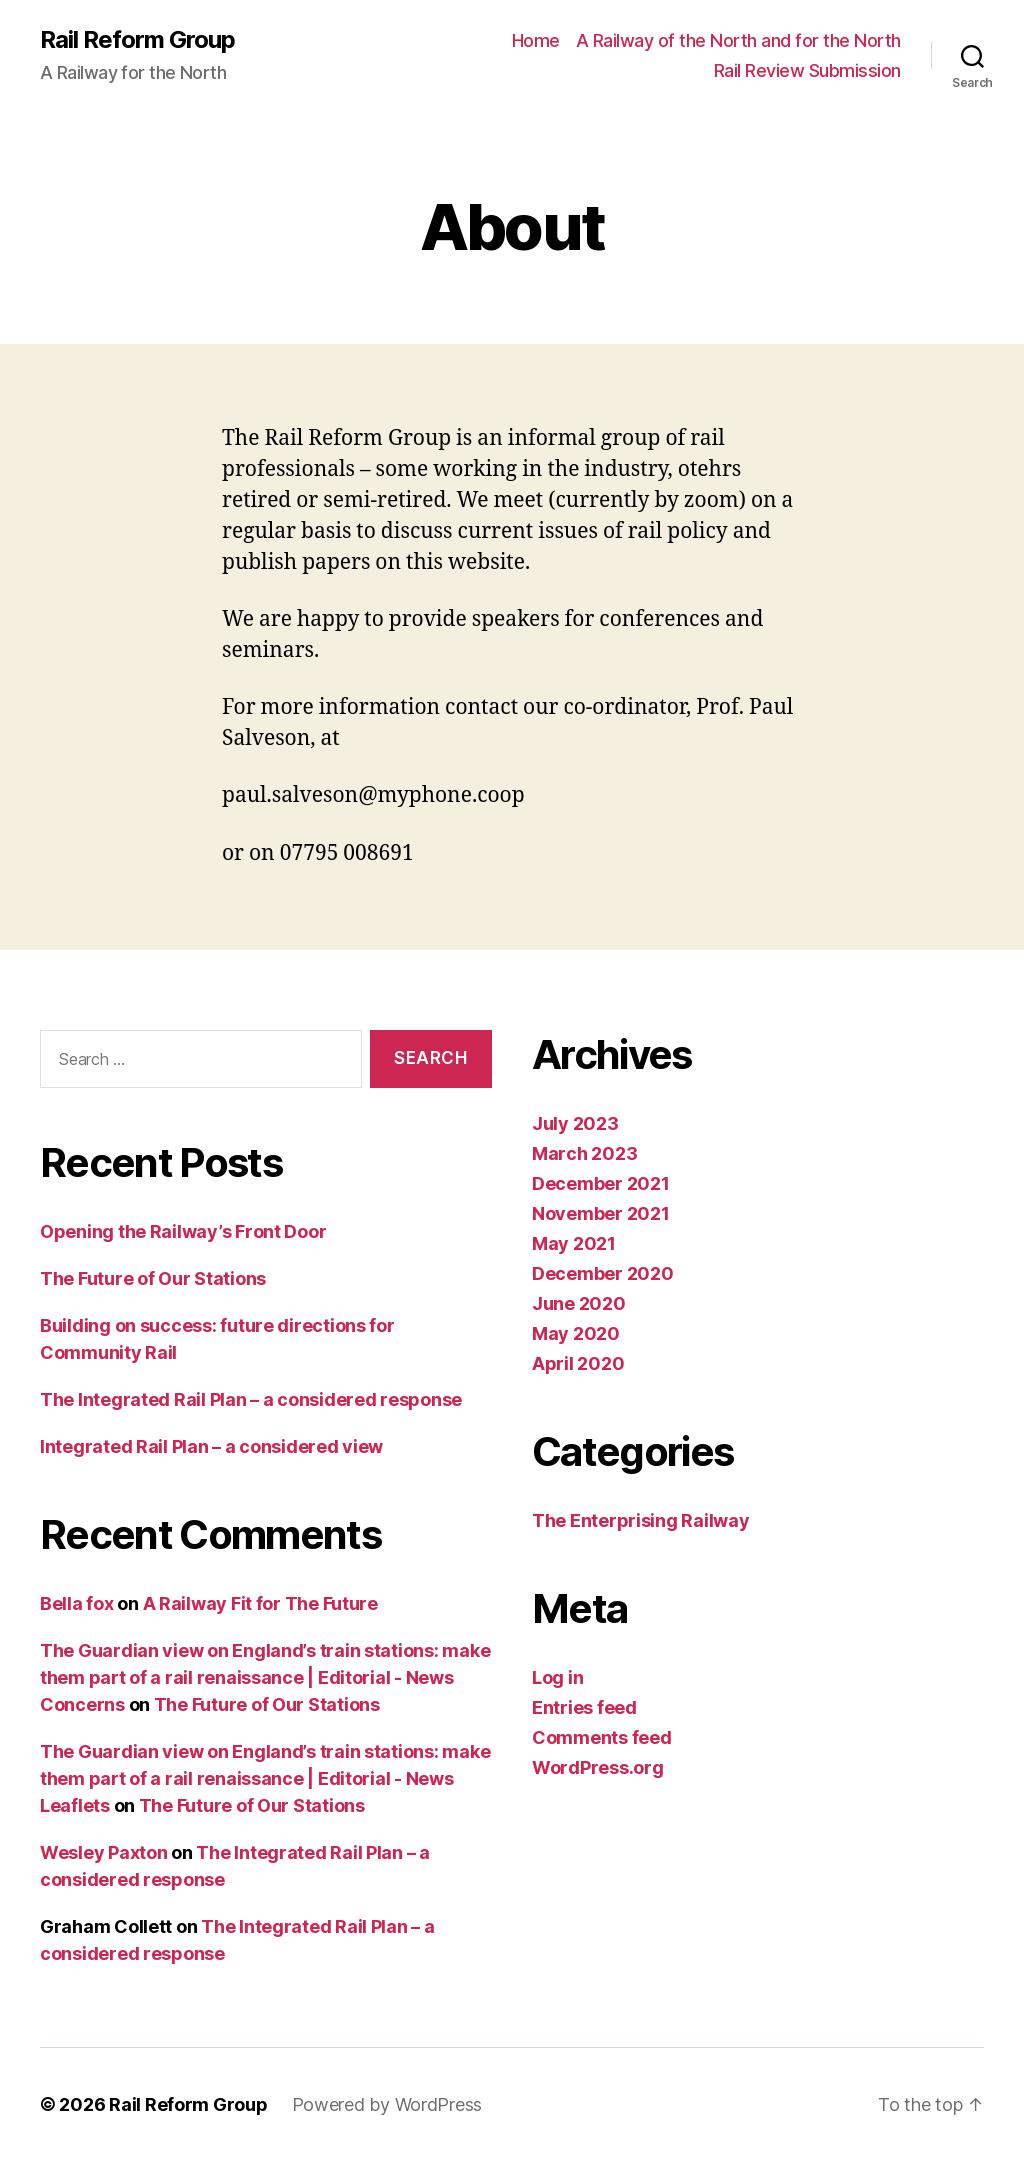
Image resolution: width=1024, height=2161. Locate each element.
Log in (557, 1677)
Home (536, 40)
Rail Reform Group (137, 40)
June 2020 (579, 1303)
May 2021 (574, 1243)
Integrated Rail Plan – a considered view (211, 1446)
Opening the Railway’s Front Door (183, 1231)
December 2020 (603, 1273)
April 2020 (578, 1363)
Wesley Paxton (104, 1852)
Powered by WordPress (387, 2104)
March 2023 (584, 1153)
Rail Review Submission (807, 70)
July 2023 (575, 1123)
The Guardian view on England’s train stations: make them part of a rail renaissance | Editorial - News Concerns (265, 1677)
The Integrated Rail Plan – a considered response (251, 1399)
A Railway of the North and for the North (738, 40)
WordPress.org (598, 1767)
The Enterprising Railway (641, 1520)
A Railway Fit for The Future (260, 1603)
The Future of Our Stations (153, 1278)
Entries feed (584, 1707)
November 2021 (601, 1213)
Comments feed (602, 1737)
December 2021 (601, 1183)
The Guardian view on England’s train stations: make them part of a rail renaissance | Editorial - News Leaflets (265, 1778)
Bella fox (77, 1603)
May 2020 (576, 1333)
